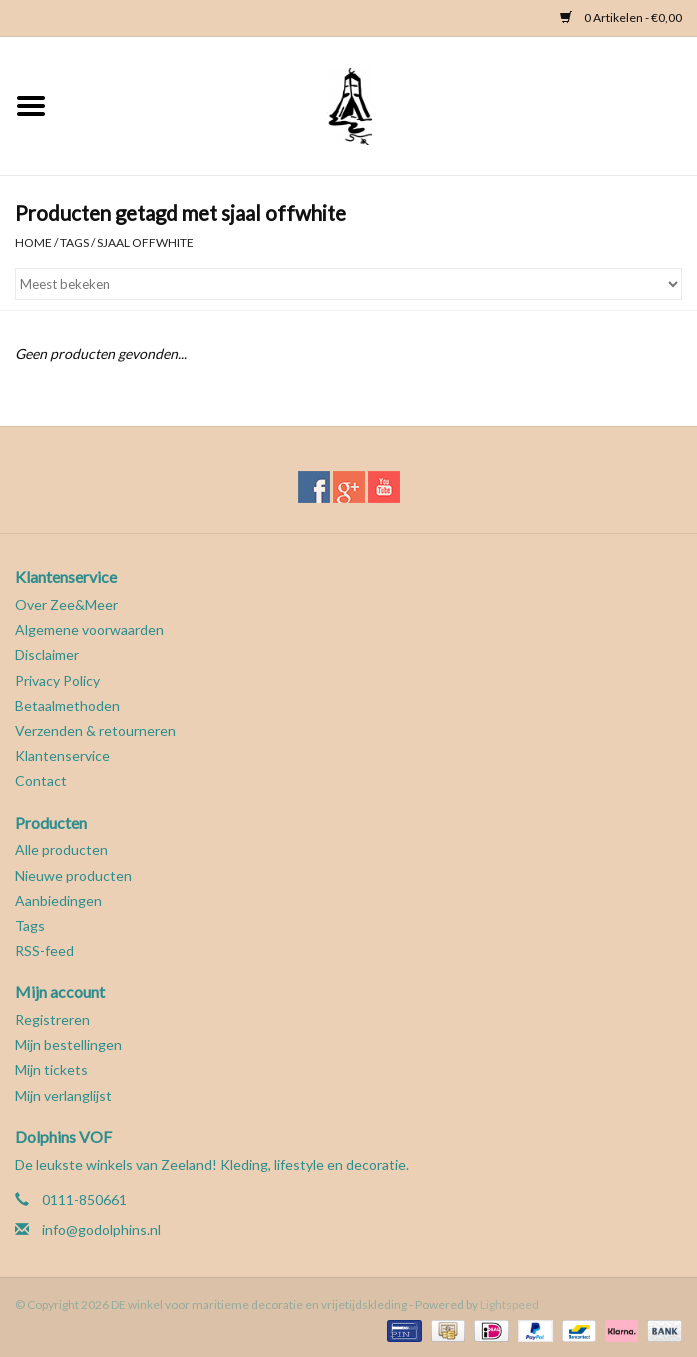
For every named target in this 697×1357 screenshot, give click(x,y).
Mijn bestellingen (68, 1044)
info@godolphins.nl (101, 1229)
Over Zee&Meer (66, 604)
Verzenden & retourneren (95, 730)
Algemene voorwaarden (89, 629)
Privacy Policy (57, 680)
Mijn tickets (51, 1069)
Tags (74, 242)
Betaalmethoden (67, 705)
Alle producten (61, 849)
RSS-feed (44, 950)
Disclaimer (47, 654)
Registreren (52, 1019)
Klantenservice (62, 755)
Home (33, 242)
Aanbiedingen (58, 900)
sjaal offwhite (145, 242)
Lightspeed (509, 1304)
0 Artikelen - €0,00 (621, 17)
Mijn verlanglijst (63, 1095)
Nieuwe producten (73, 875)
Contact (41, 780)
